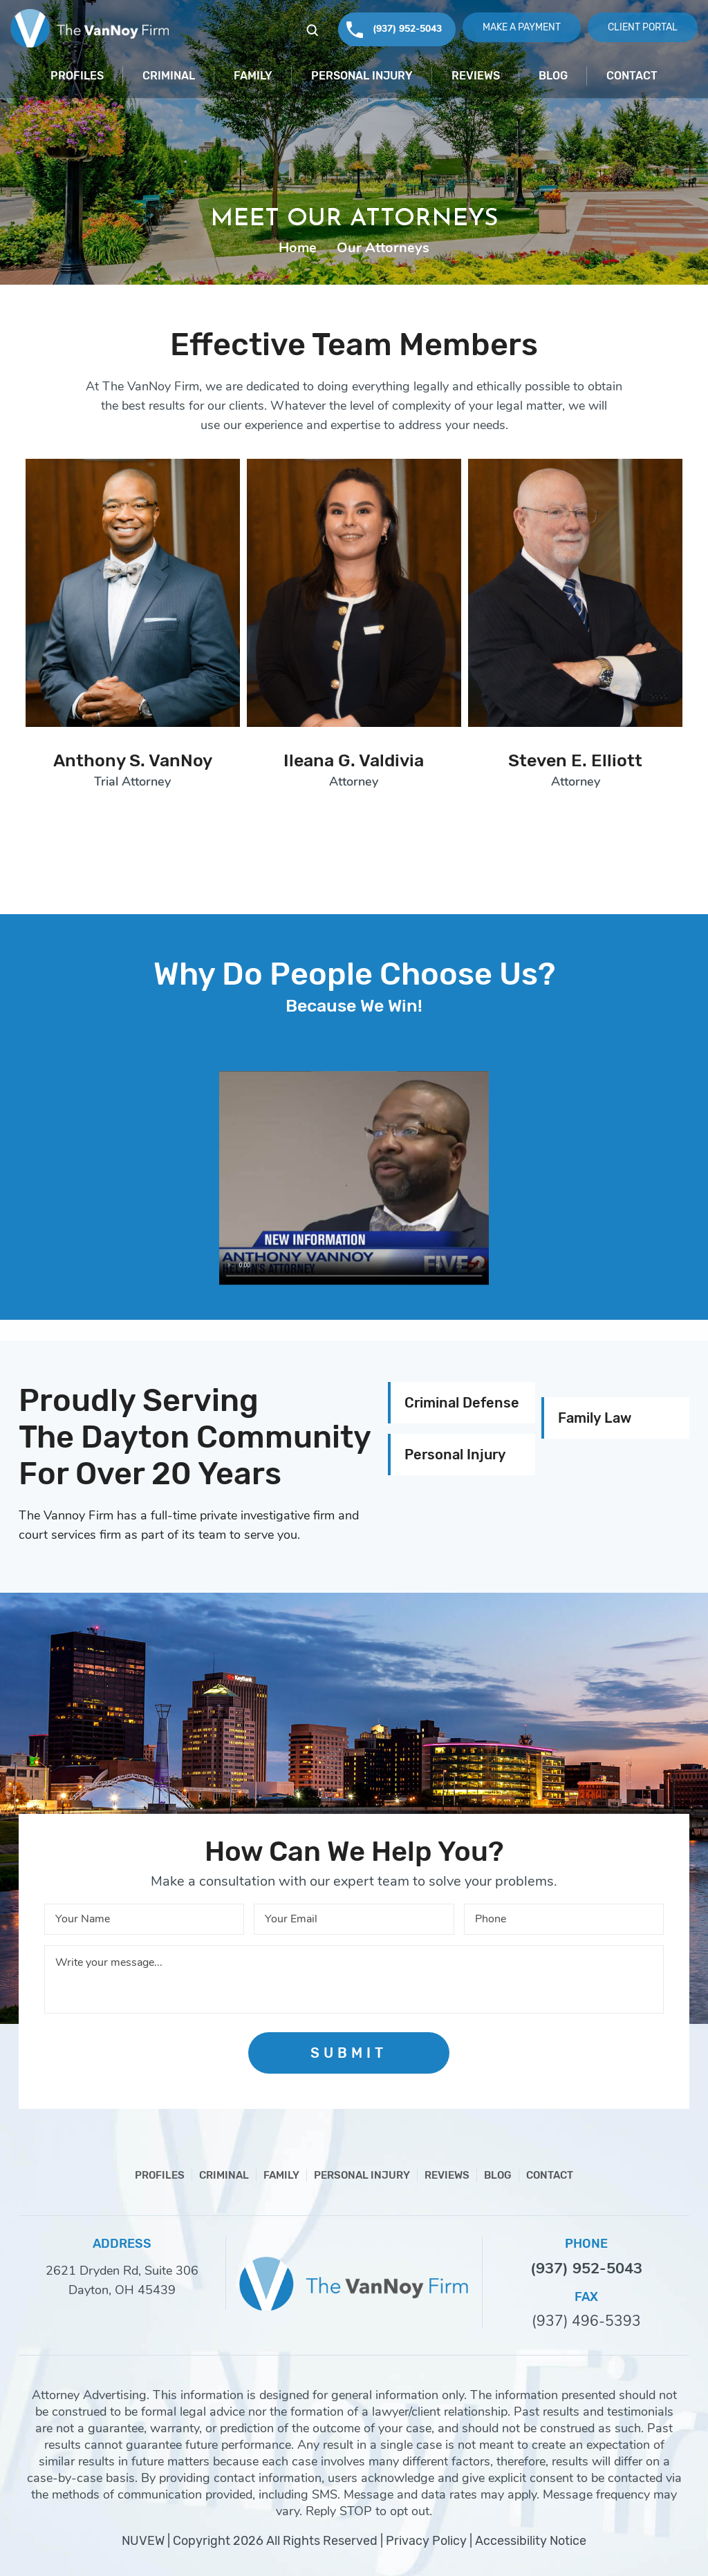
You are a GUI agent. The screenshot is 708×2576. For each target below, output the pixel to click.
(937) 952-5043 (407, 28)
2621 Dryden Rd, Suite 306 (122, 2270)
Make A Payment (522, 26)
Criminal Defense (461, 1402)
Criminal (168, 75)
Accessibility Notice (530, 2540)
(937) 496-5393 (586, 2321)
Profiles (77, 75)
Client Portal (643, 26)
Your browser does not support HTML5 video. (354, 1178)
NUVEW (143, 2540)
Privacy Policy (426, 2540)
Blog (553, 75)
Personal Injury (362, 75)
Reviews (475, 75)
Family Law (594, 1418)
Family (253, 75)
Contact (632, 75)
